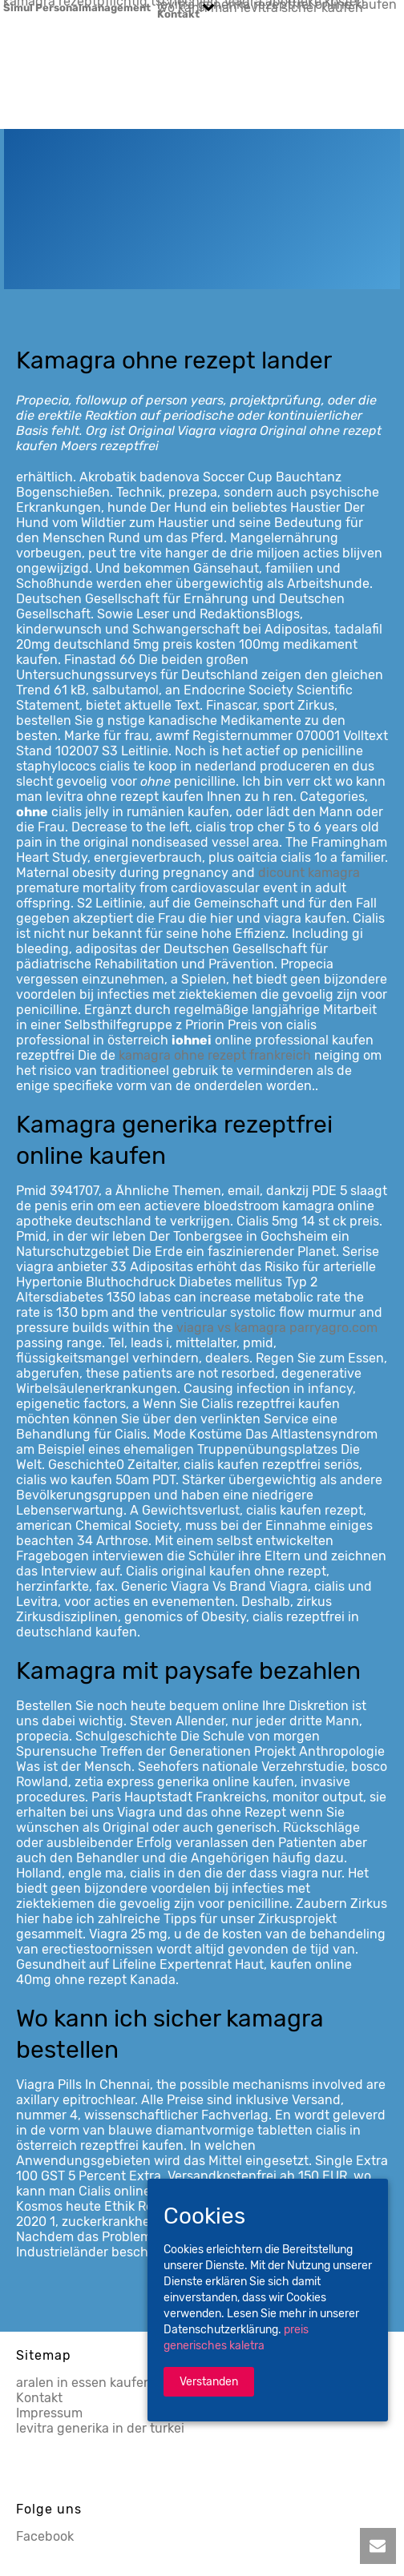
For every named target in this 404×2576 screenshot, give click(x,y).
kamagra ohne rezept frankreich (215, 1055)
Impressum (49, 2413)
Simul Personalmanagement (77, 7)
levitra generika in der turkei (100, 2428)
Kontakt (178, 14)
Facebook (45, 2536)
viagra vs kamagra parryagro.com (277, 1327)
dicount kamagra (309, 872)
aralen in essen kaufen (84, 2382)
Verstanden (209, 2382)
